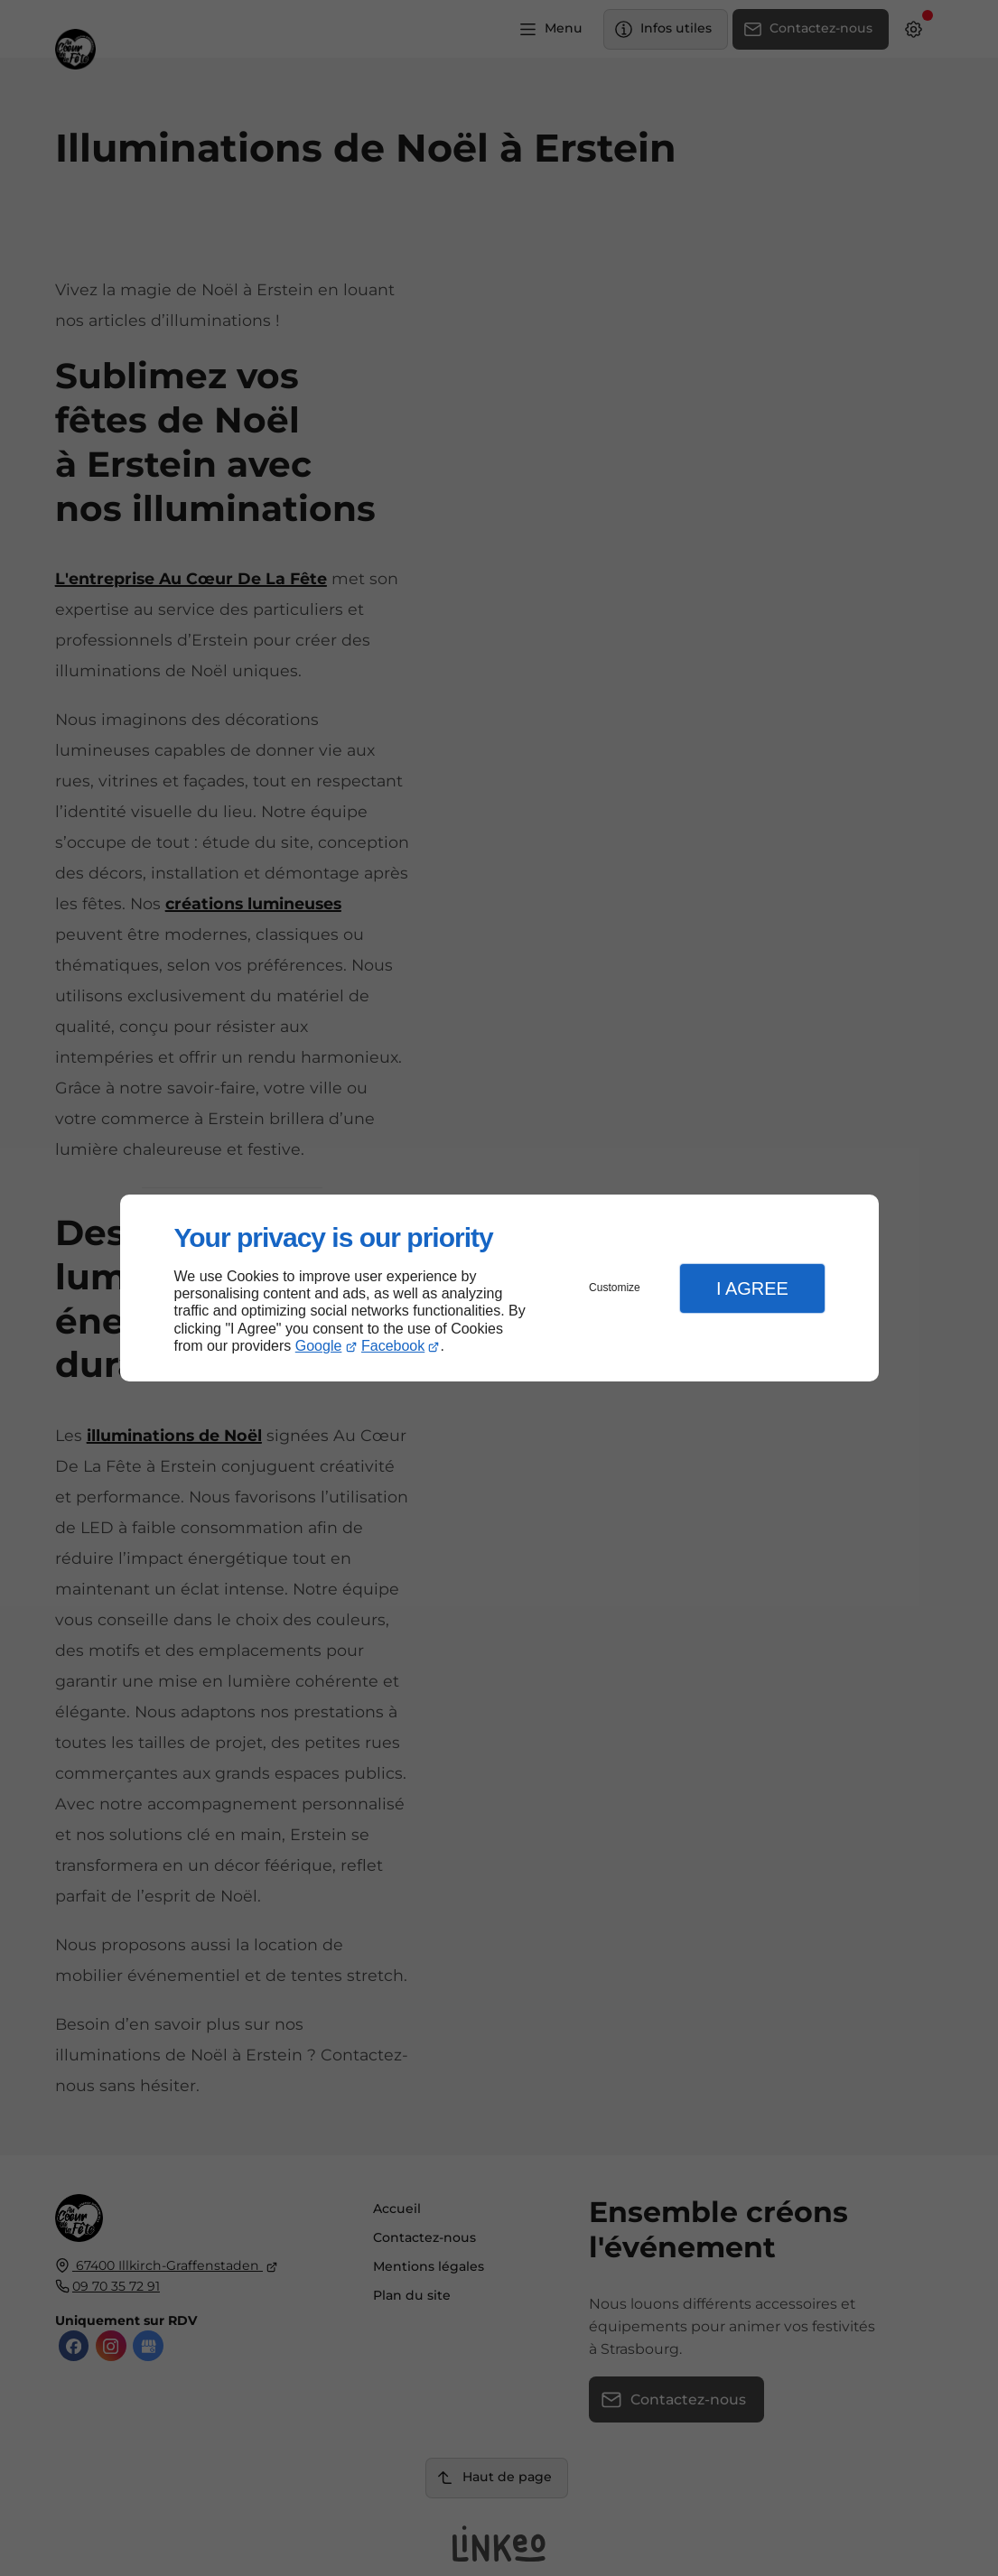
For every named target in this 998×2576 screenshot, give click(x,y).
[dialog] (499, 1288)
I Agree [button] (752, 1288)
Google (318, 1345)
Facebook (392, 1345)
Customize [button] (614, 1287)
